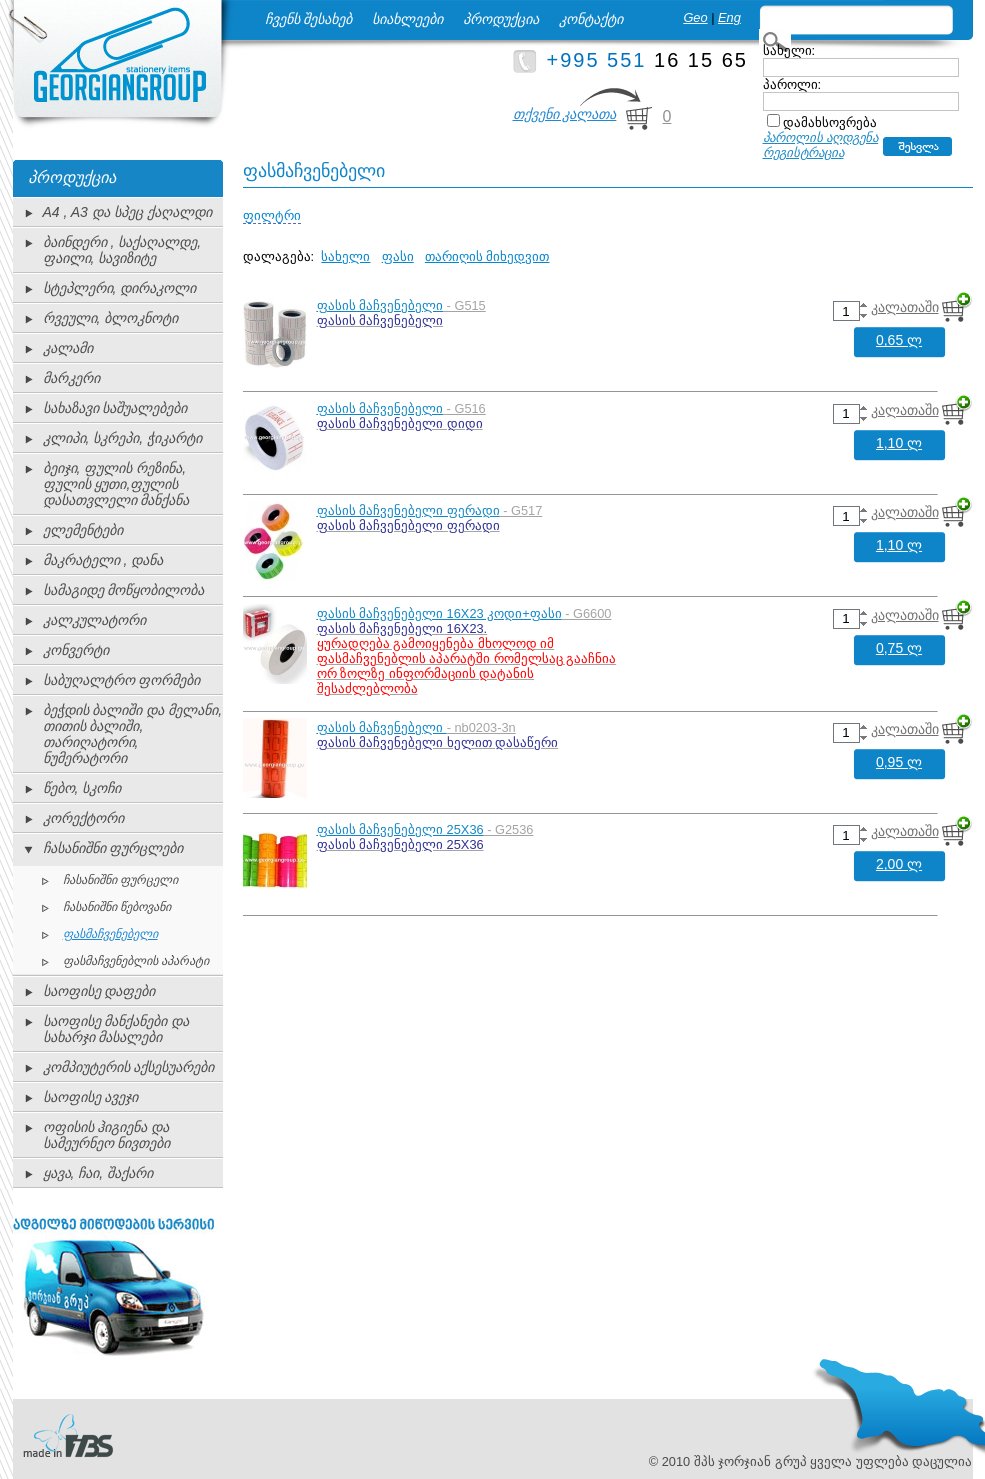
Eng (729, 17)
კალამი (68, 348)
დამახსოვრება (830, 122)
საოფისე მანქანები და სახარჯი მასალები (116, 1029)
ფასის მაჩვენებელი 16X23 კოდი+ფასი (439, 613)
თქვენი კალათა (565, 114)
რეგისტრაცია (803, 152)
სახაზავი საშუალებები (115, 408)
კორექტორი (83, 818)
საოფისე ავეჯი (91, 1097)
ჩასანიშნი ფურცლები (113, 848)
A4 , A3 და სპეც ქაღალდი (127, 212)
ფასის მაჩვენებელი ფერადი (408, 510)
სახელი (345, 256)
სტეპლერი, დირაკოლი (120, 288)
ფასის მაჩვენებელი (380, 305)
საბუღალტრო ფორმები (122, 680)
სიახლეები (407, 19)
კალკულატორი (94, 620)
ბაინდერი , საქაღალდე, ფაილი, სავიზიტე (122, 250)
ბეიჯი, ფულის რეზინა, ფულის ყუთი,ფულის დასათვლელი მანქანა (116, 484)
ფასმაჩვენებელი (110, 934)
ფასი (398, 256)
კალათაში (905, 307)
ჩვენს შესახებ (309, 19)
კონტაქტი (591, 19)
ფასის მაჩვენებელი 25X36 (400, 829)
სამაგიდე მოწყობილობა (124, 590)
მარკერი (71, 378)
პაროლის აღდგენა (821, 137)
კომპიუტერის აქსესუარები (129, 1067)
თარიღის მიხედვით (487, 256)
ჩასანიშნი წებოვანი (117, 907)
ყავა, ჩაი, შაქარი (98, 1173)
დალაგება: (279, 256)
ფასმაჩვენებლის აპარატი (136, 961)
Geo (695, 17)
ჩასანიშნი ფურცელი (120, 880)
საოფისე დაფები (99, 991)
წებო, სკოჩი (82, 788)
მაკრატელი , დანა (103, 560)
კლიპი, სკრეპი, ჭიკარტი (123, 438)
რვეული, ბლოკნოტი (111, 318)
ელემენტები (83, 530)
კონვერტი (76, 650)
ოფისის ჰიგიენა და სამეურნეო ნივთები (107, 1135)
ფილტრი (272, 215)
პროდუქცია (501, 19)
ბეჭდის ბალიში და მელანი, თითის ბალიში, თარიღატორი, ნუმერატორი (133, 734)
